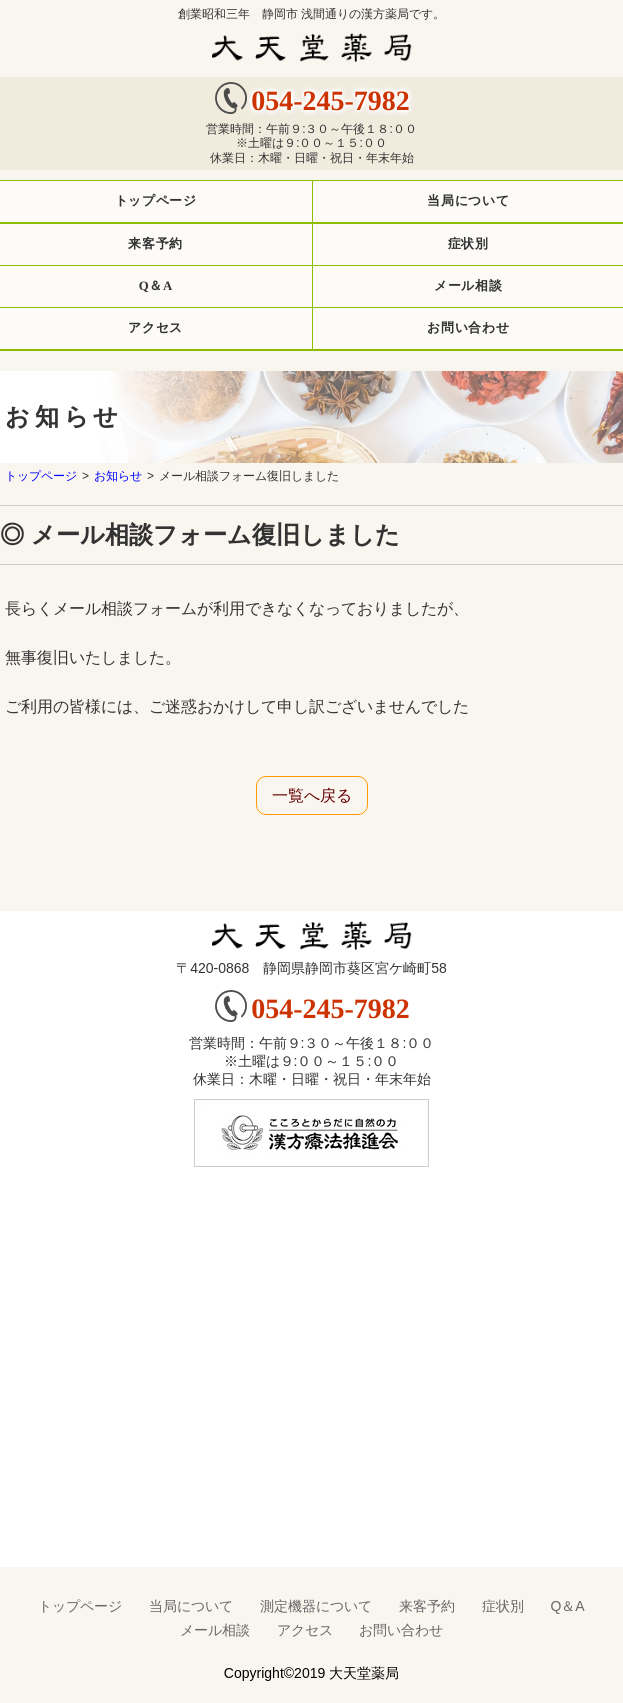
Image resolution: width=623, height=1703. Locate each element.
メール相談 (215, 1630)
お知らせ (118, 476)
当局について (191, 1606)
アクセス (305, 1630)
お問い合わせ (401, 1630)
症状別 (503, 1606)
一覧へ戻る (312, 795)
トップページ (41, 476)
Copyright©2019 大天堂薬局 (311, 1673)
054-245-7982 (330, 100)
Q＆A (567, 1606)
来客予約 (427, 1606)
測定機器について (316, 1606)
